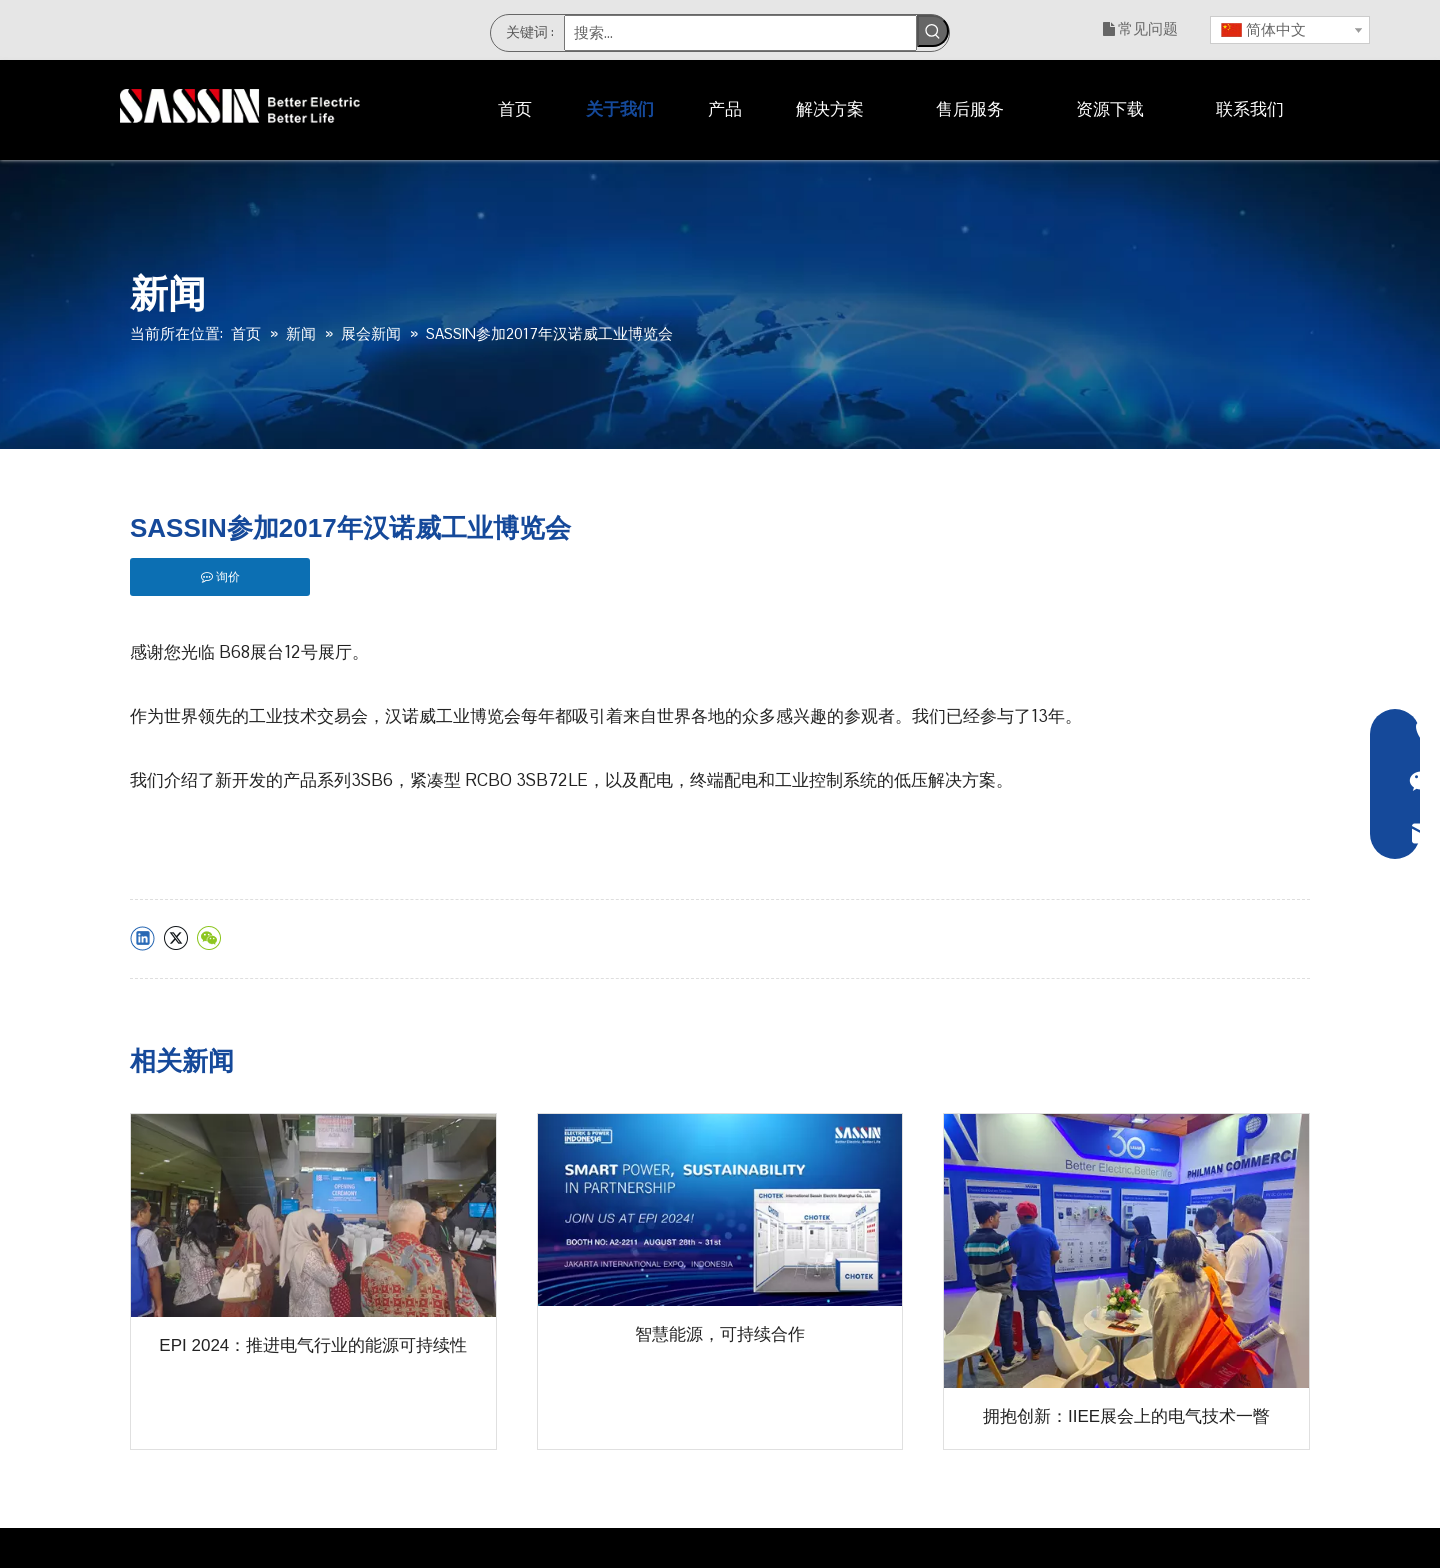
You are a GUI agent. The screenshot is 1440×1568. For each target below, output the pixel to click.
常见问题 (1148, 28)
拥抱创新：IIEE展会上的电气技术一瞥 (1126, 1416)
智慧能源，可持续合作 (720, 1334)
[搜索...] (740, 33)
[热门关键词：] (933, 31)
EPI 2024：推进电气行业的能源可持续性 (313, 1345)
